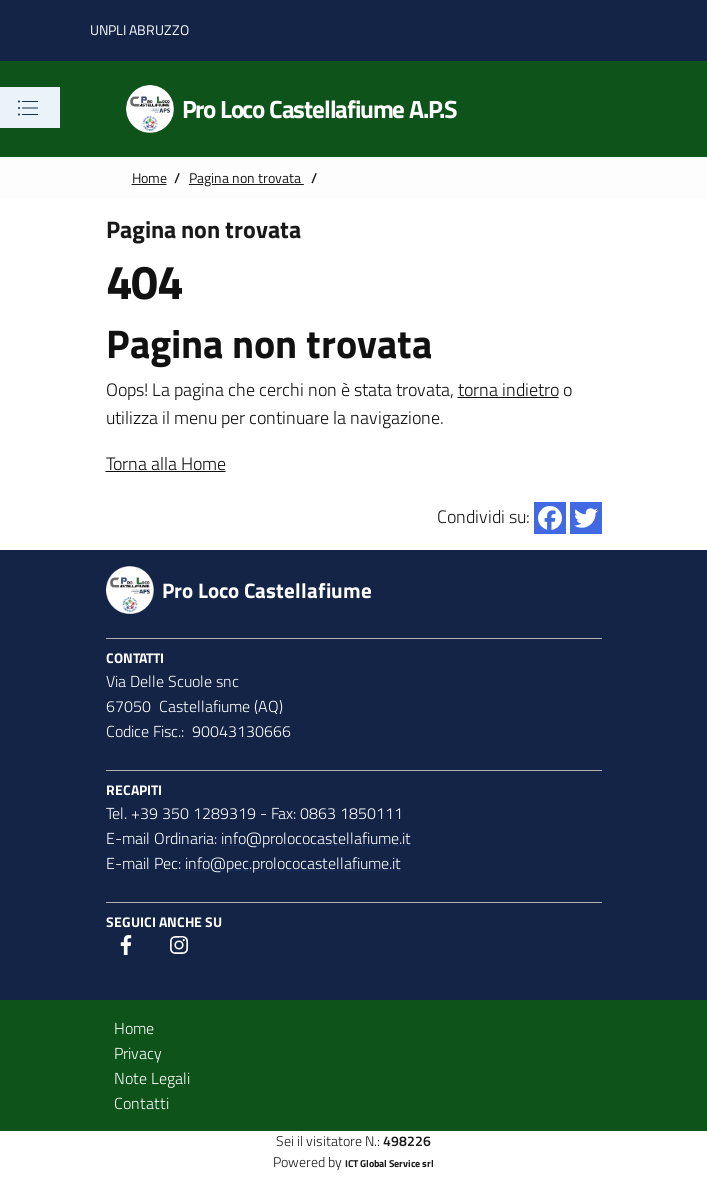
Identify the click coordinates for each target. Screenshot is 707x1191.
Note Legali (152, 1078)
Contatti (141, 1103)
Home (149, 178)
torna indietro (508, 389)
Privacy (138, 1053)
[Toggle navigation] (28, 108)
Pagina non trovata (246, 178)
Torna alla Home (166, 463)
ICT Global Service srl (389, 1163)
